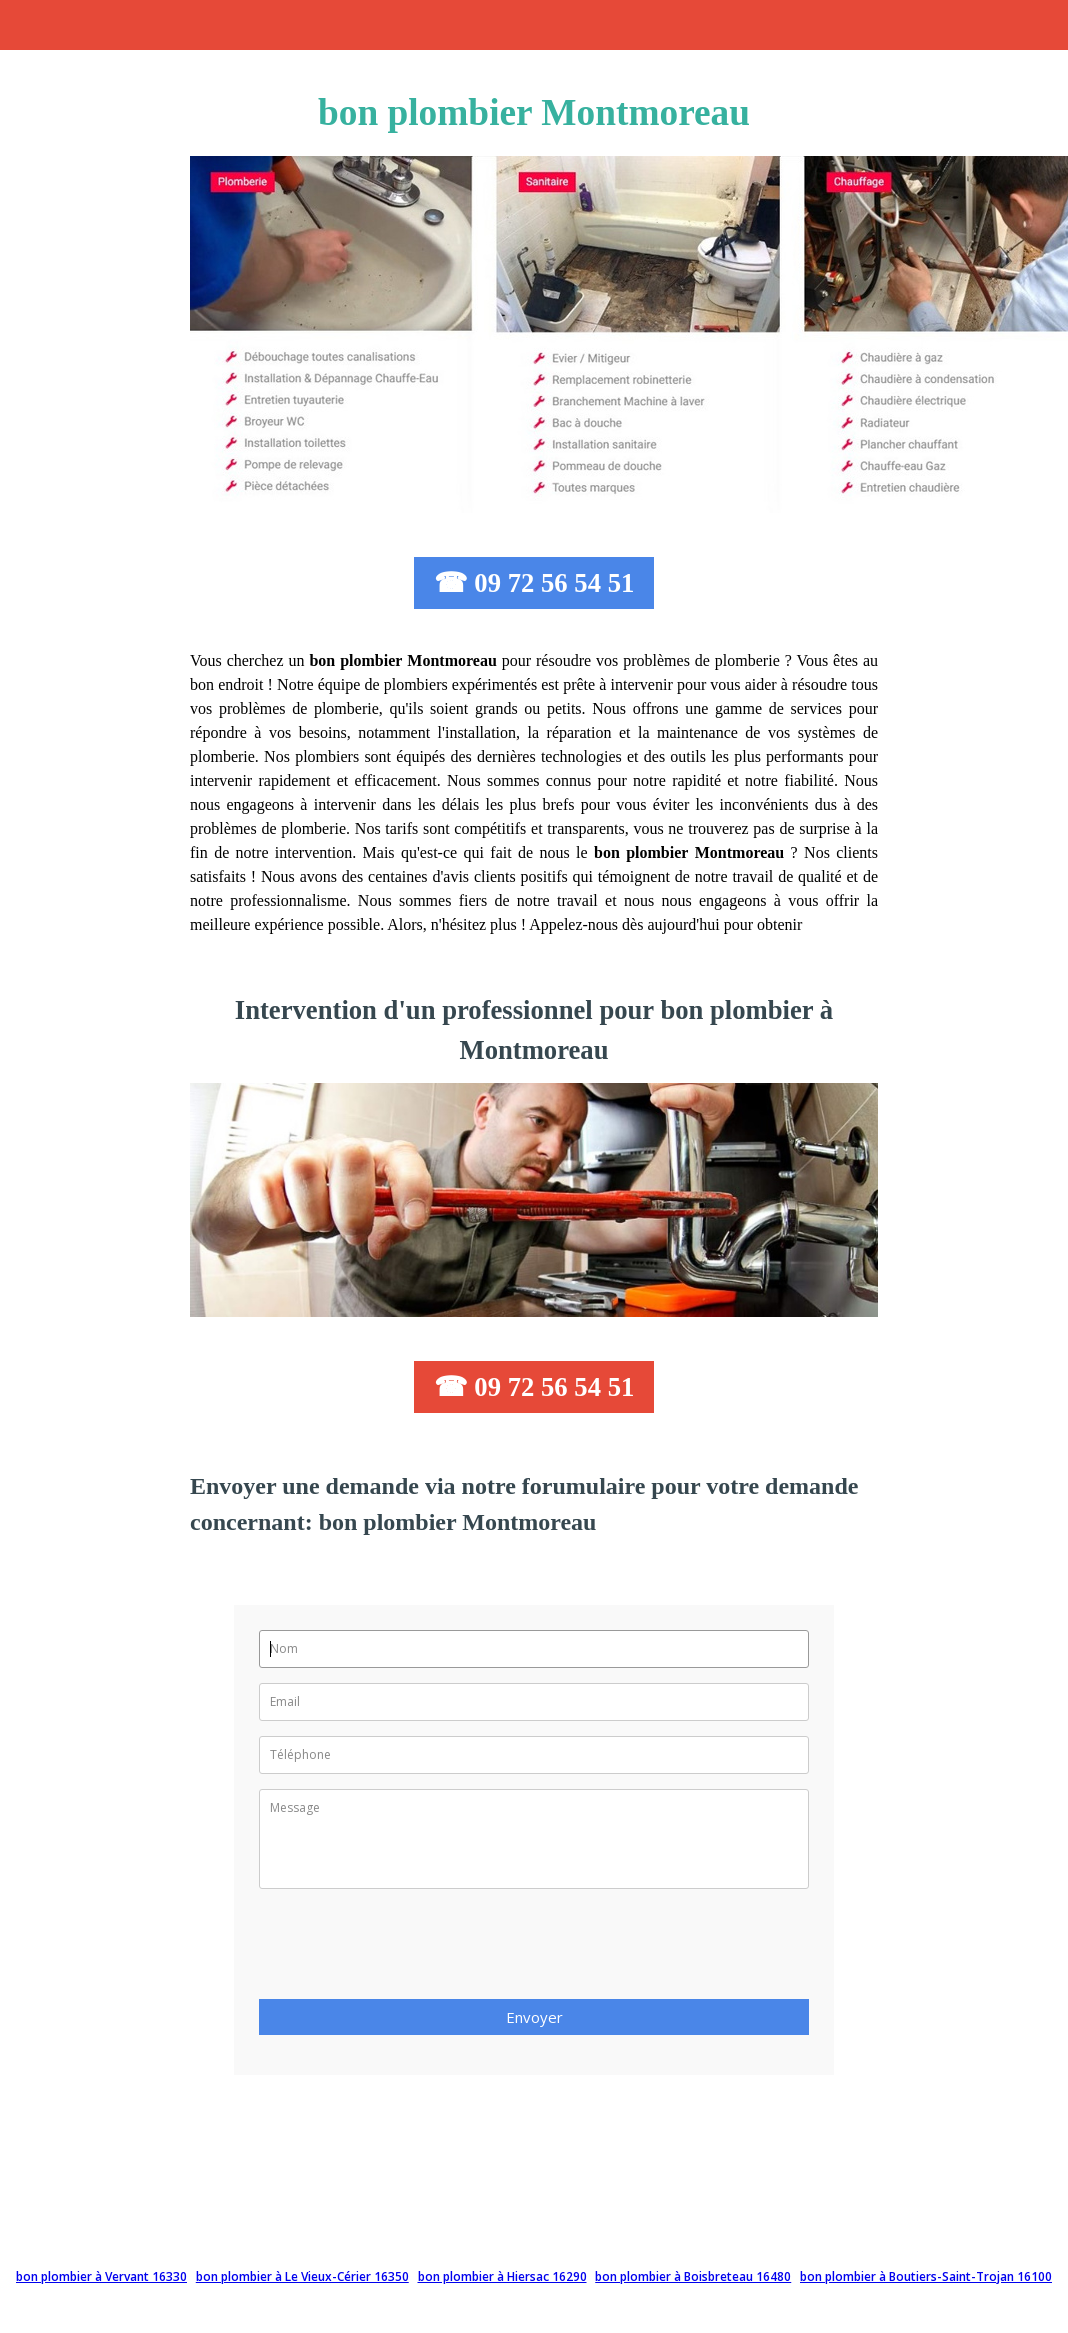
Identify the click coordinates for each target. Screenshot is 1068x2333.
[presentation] (411, 1950)
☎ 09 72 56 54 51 (534, 583)
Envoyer (534, 2017)
